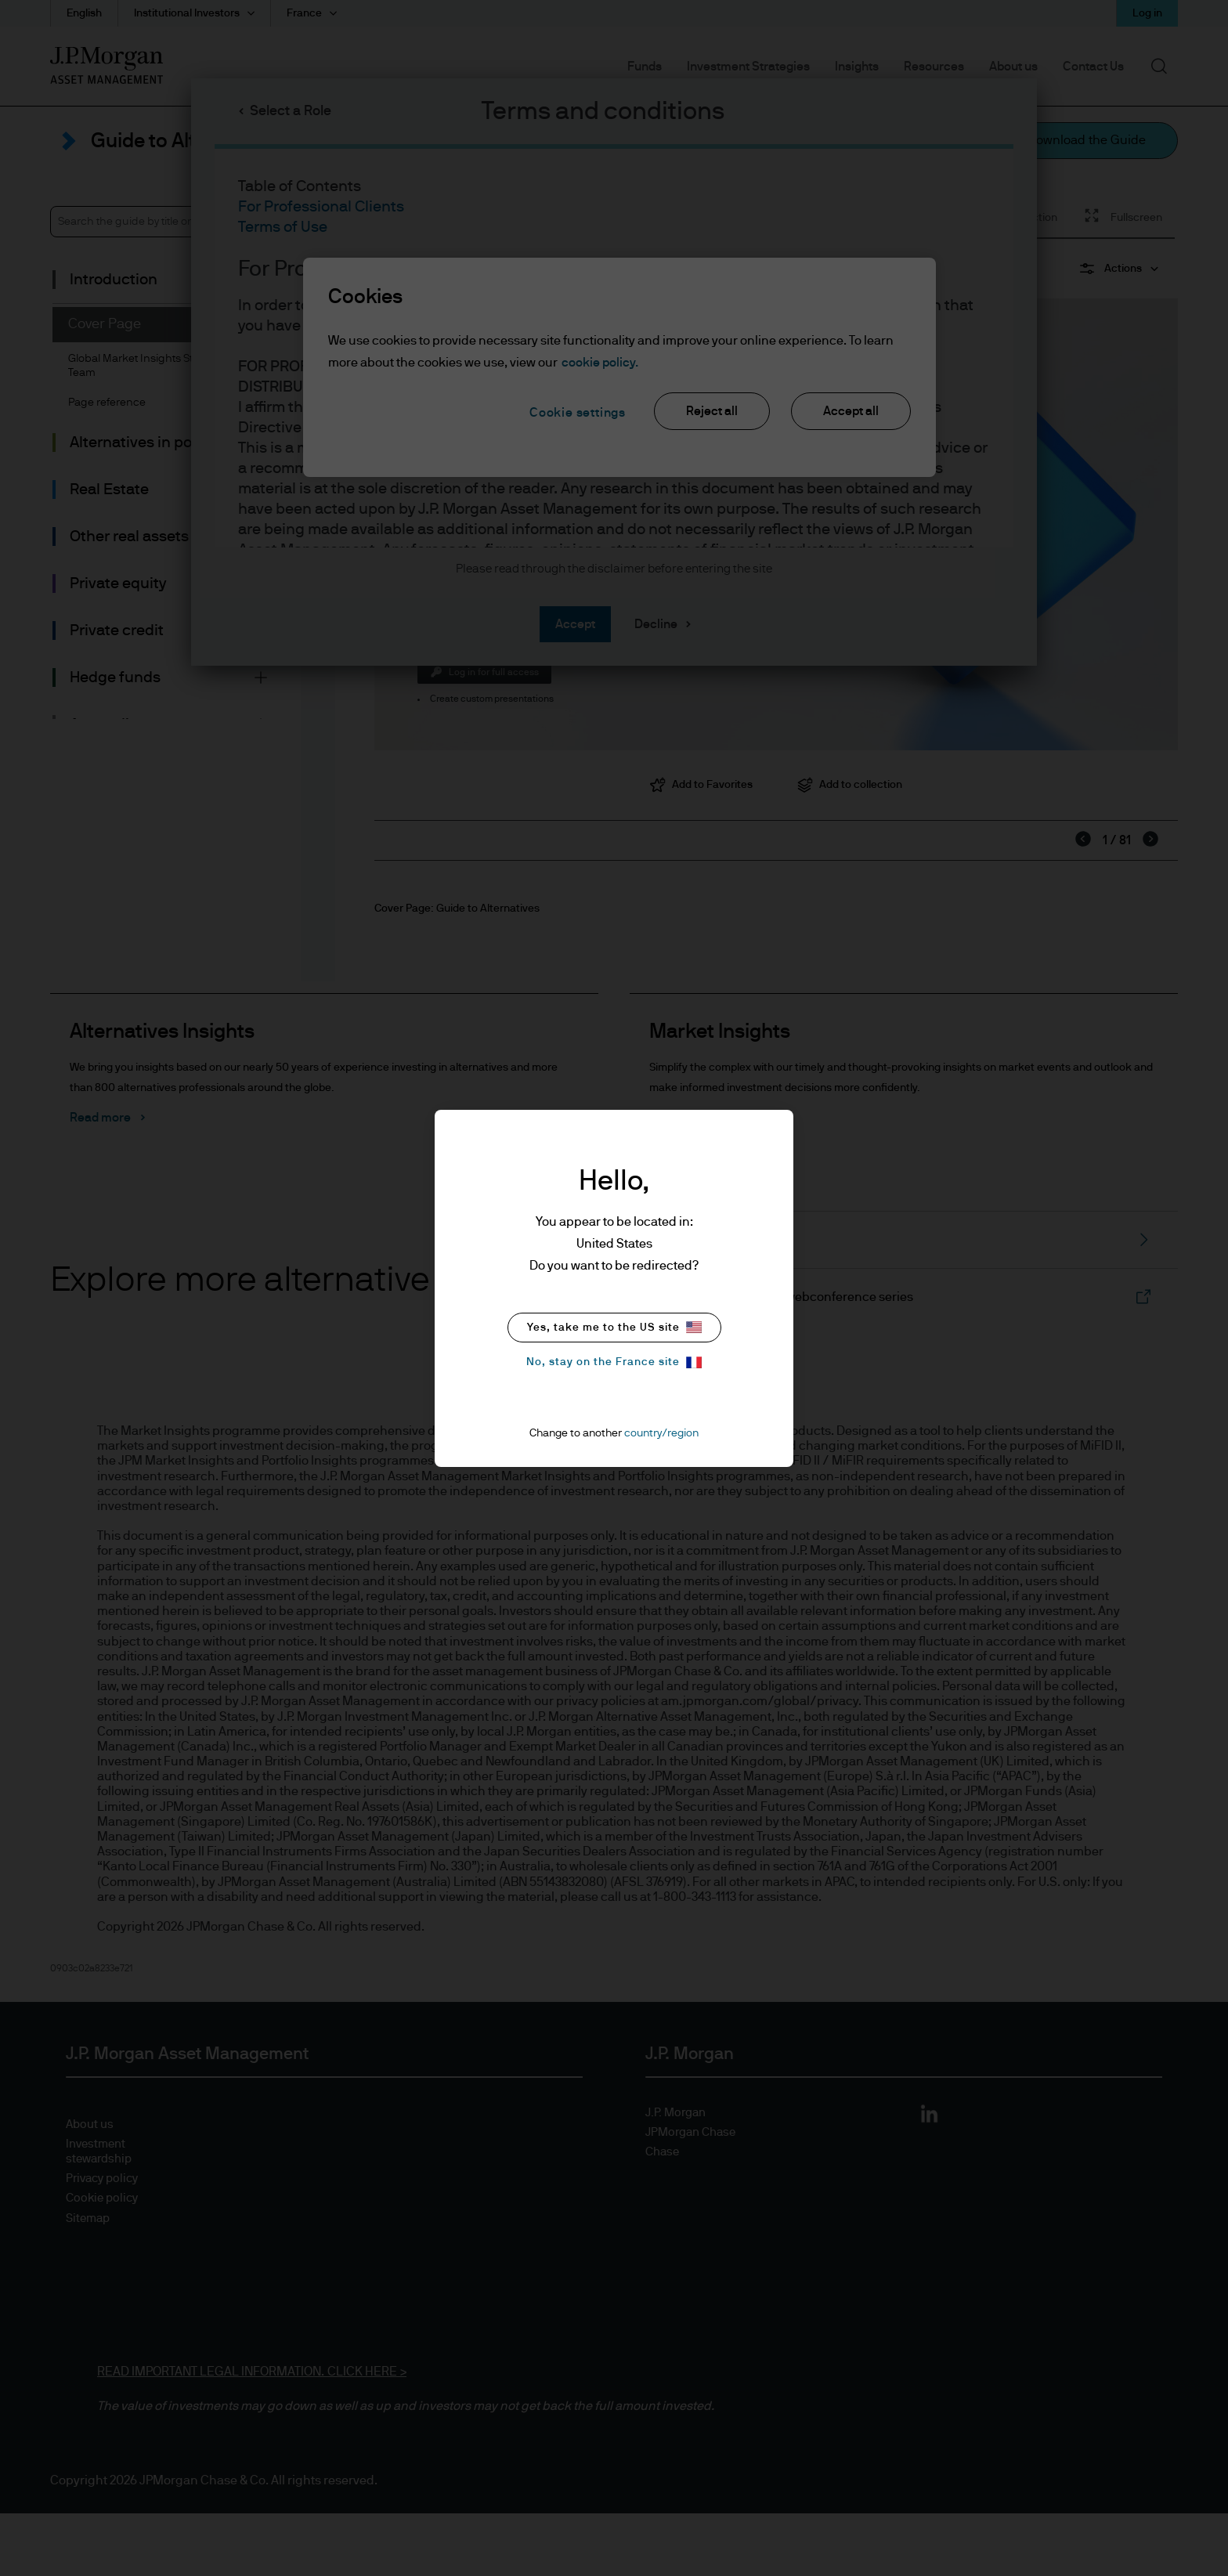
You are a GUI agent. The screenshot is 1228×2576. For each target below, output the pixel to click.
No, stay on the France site (614, 1362)
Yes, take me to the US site (614, 1327)
